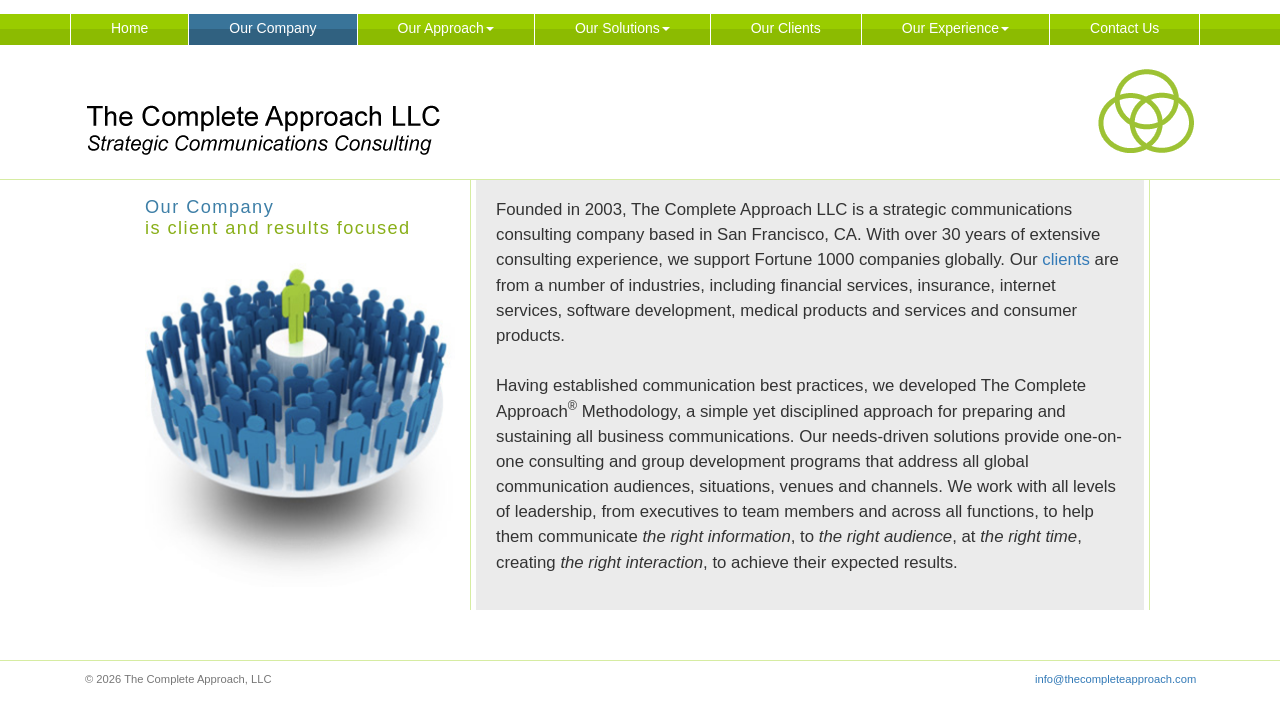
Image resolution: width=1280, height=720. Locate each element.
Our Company (272, 28)
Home (129, 28)
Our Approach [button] (446, 28)
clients (1066, 259)
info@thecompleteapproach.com (1115, 679)
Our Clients (786, 28)
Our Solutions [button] (622, 28)
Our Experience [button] (955, 28)
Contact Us (1124, 28)
